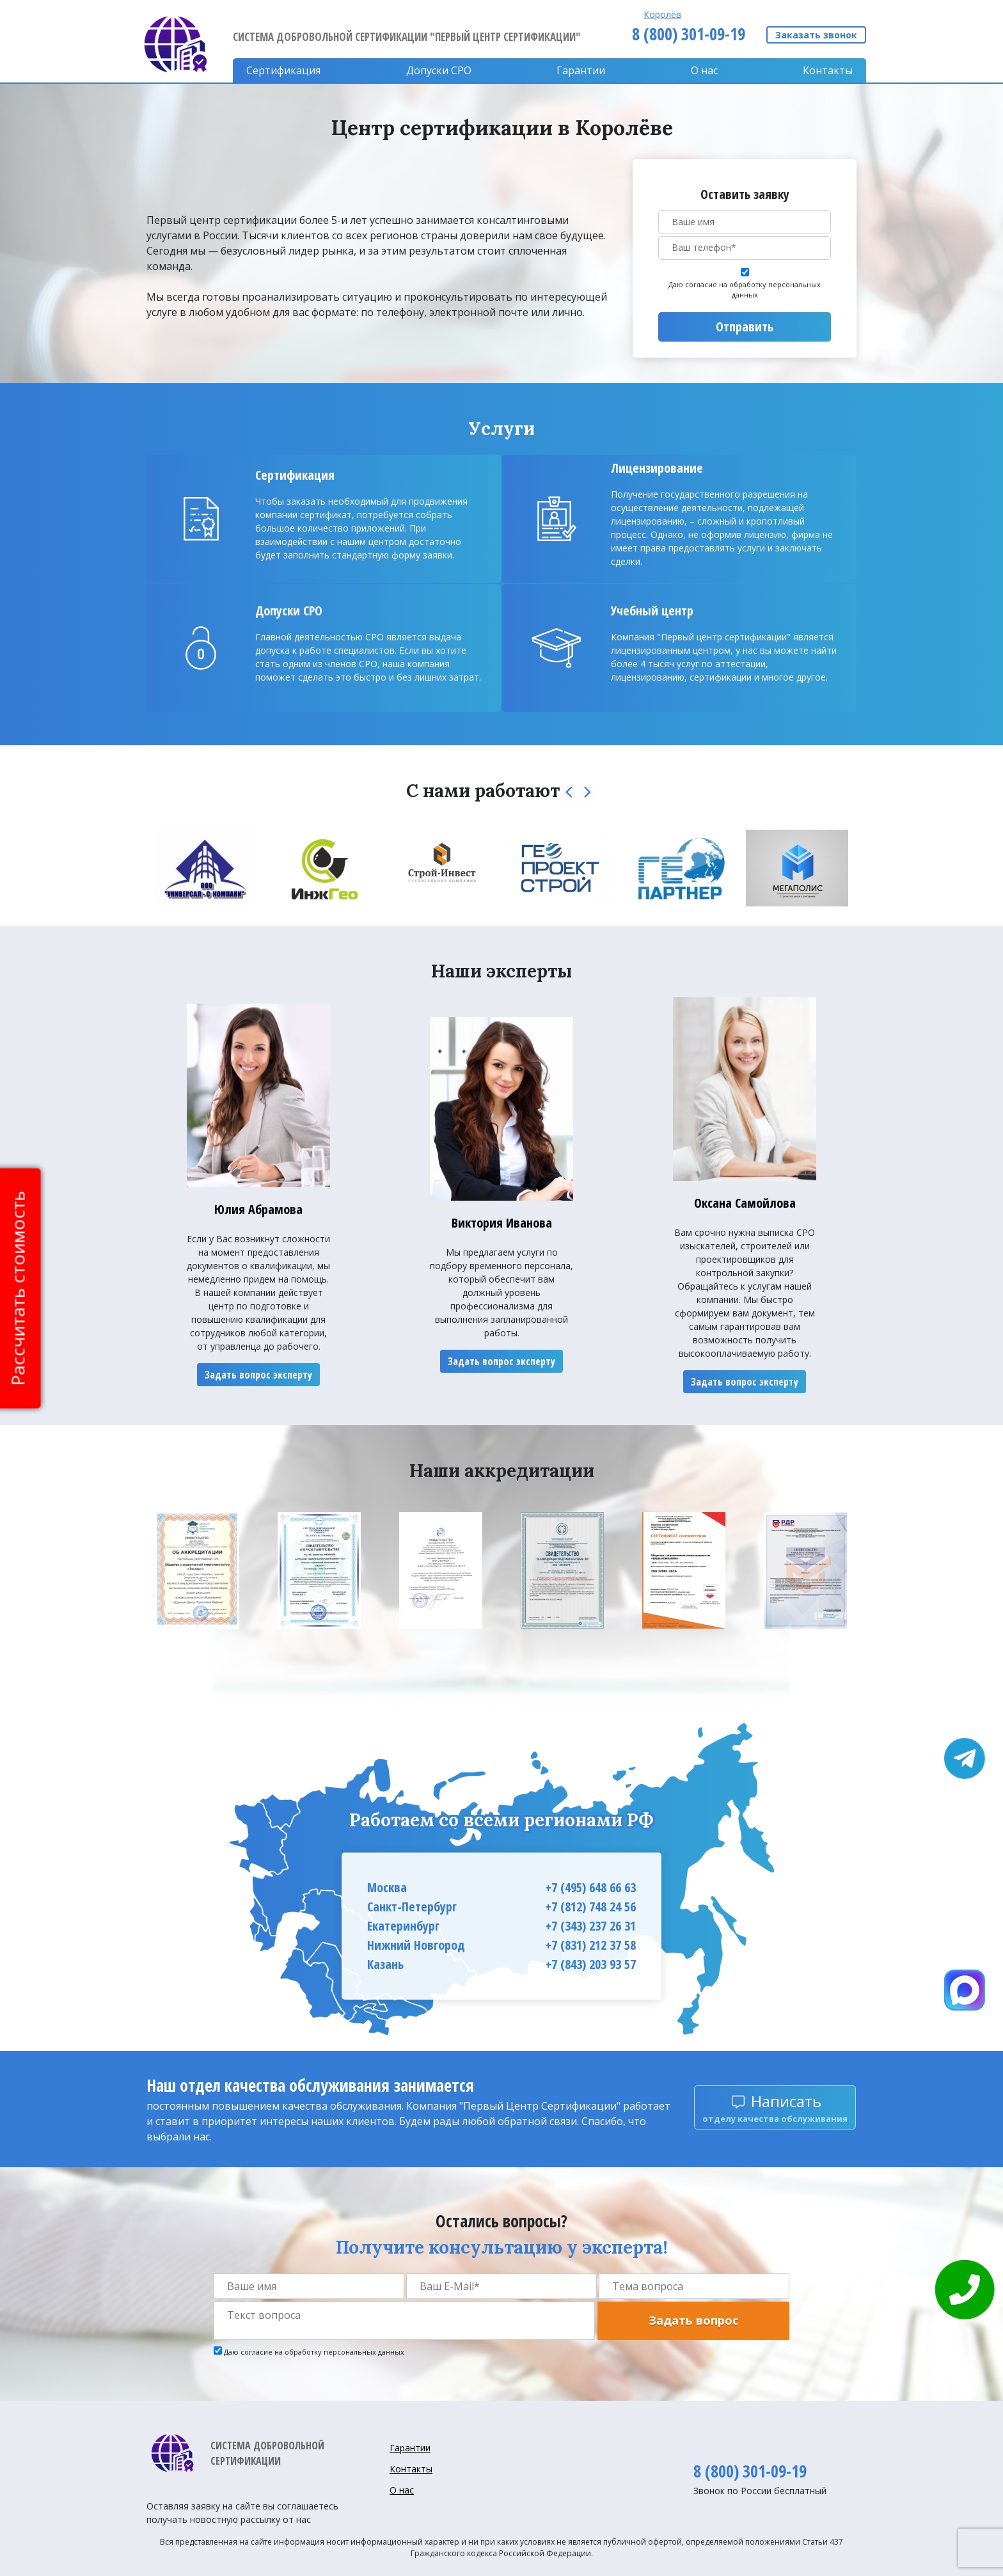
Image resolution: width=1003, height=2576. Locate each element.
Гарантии (581, 70)
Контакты (828, 70)
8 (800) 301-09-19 (688, 33)
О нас (704, 70)
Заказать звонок (816, 35)
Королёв (662, 14)
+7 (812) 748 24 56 (591, 1906)
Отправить (744, 326)
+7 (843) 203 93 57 (591, 1964)
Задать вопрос (693, 2320)
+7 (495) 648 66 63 (591, 1887)
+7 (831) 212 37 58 (591, 1945)
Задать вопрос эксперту (258, 1375)
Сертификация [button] (283, 70)
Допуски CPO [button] (438, 70)
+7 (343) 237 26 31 (591, 1925)
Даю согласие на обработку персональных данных (744, 290)
